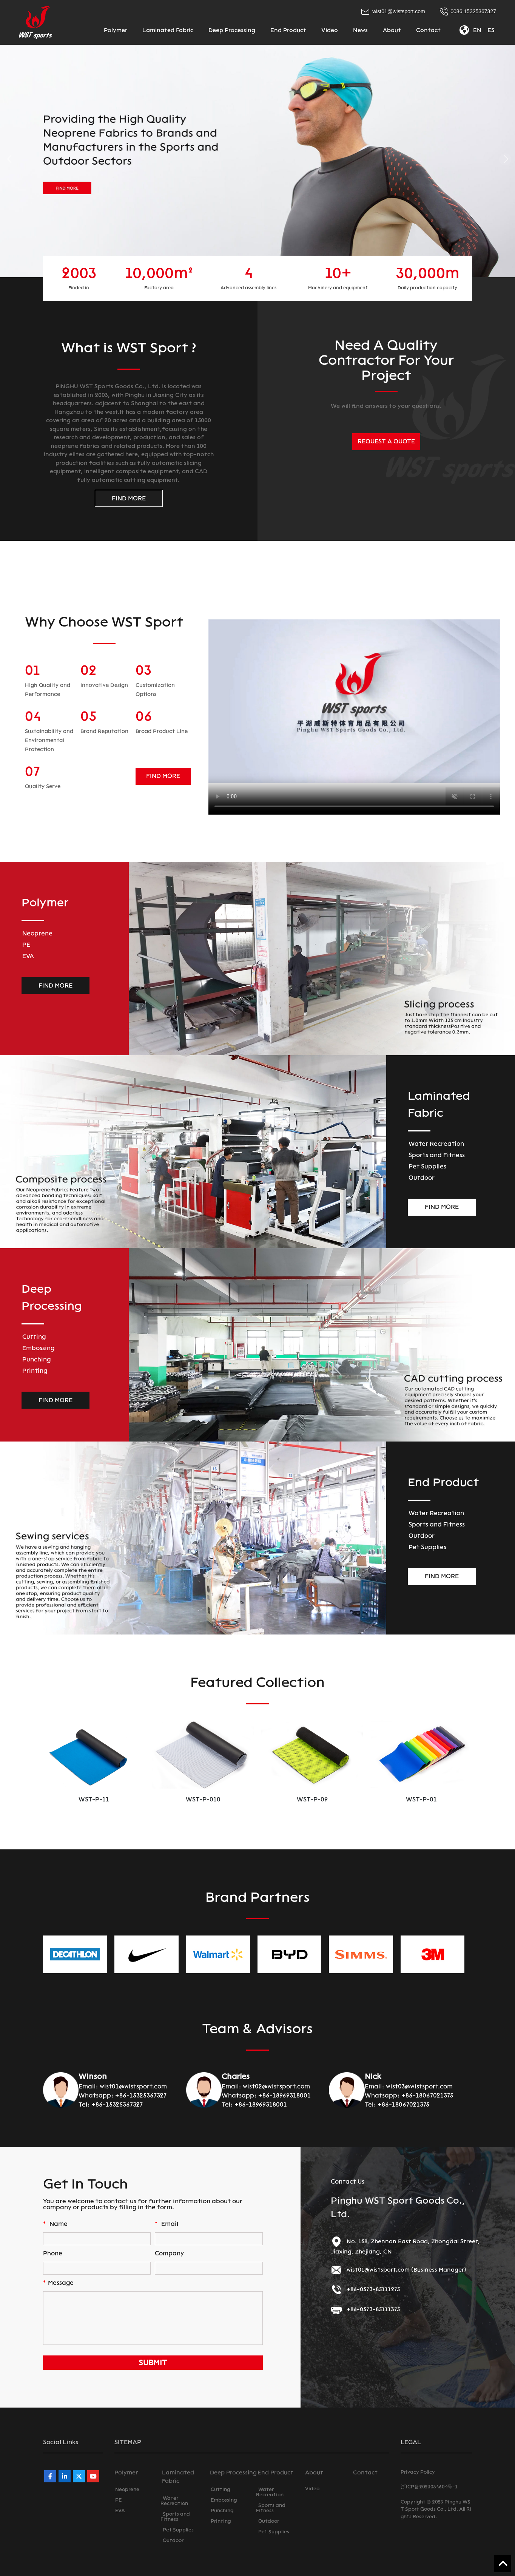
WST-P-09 (421, 1799)
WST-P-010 (312, 1799)
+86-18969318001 (284, 2095)
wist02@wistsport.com (276, 2086)
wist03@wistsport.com (419, 2086)
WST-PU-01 (93, 1799)
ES (491, 30)
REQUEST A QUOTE (386, 441)
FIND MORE (129, 498)
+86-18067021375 (427, 2095)
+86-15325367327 (141, 2095)
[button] (10, 159)
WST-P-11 (203, 1799)
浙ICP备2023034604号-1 (429, 2487)
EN (477, 30)
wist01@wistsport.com (133, 2086)
